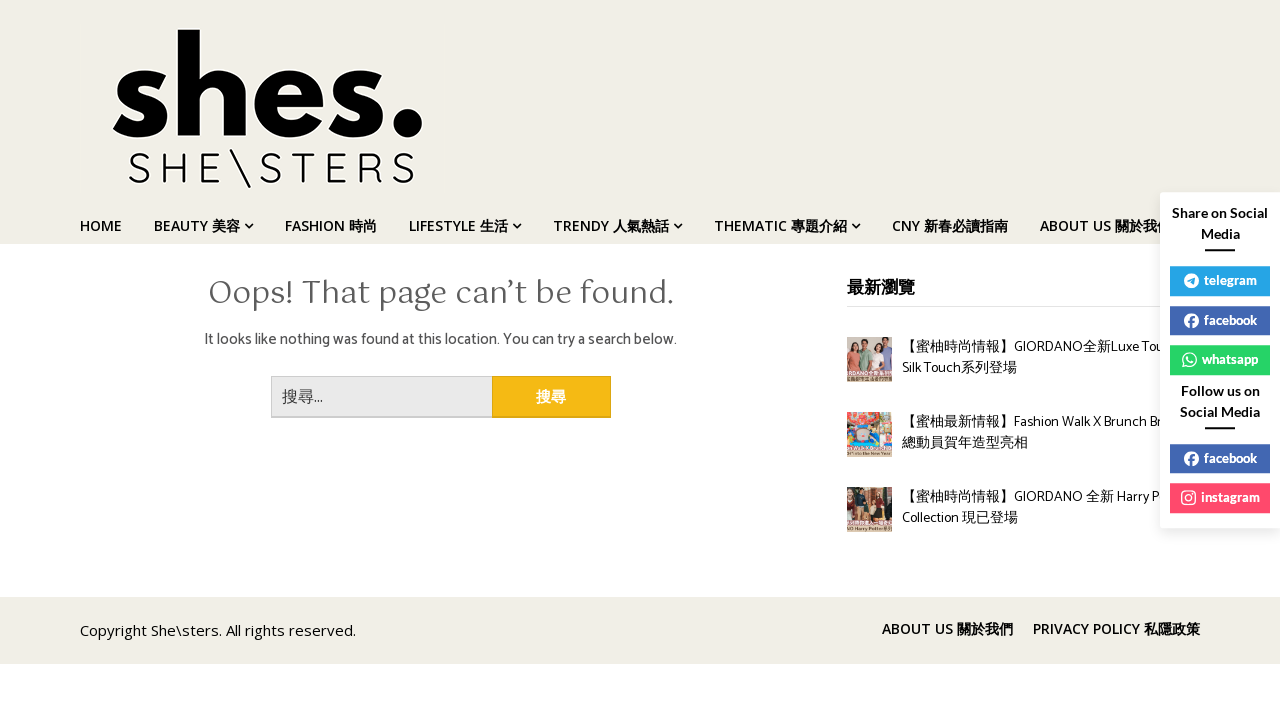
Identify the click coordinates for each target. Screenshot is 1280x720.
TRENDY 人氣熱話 (611, 225)
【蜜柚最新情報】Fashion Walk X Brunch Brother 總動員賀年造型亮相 (1047, 433)
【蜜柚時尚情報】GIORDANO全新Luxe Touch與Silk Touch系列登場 (1047, 358)
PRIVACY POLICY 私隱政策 (1116, 629)
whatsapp (1220, 359)
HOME (101, 225)
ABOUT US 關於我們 (1105, 225)
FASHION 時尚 (331, 225)
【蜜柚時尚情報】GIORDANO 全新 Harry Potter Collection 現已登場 (1044, 508)
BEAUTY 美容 (197, 225)
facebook (1220, 320)
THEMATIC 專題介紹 (780, 225)
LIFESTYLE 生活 (458, 225)
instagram (1220, 497)
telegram (1220, 280)
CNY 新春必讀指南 (950, 225)
